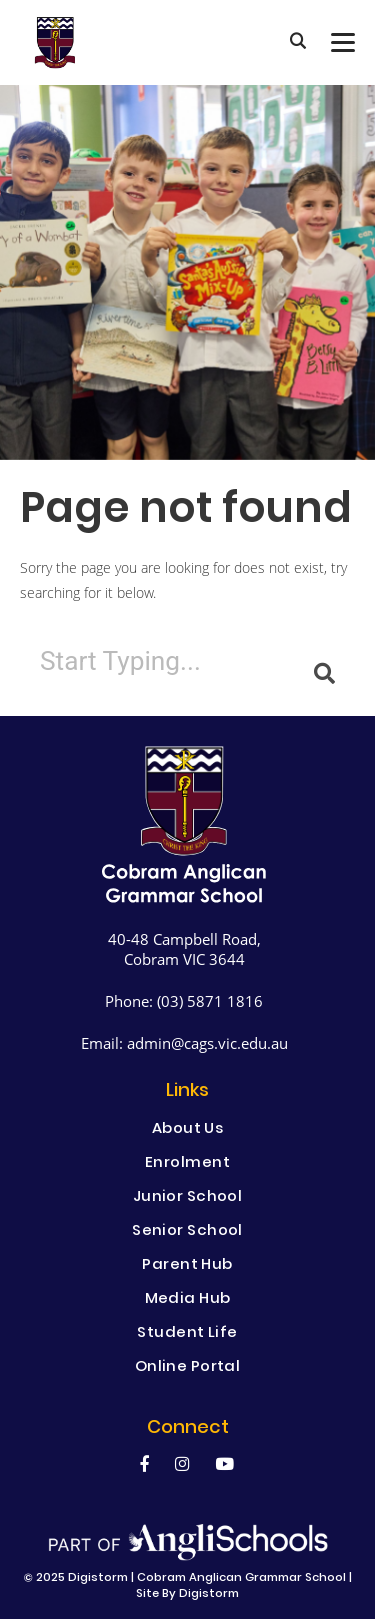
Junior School (188, 1198)
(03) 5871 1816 (210, 1001)
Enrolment (187, 1164)
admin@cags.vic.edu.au (207, 1043)
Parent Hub (187, 1266)
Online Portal (188, 1368)
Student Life (187, 1334)
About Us (188, 1130)
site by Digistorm (187, 1594)
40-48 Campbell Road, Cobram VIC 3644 (184, 949)
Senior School (187, 1232)
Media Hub (188, 1300)
